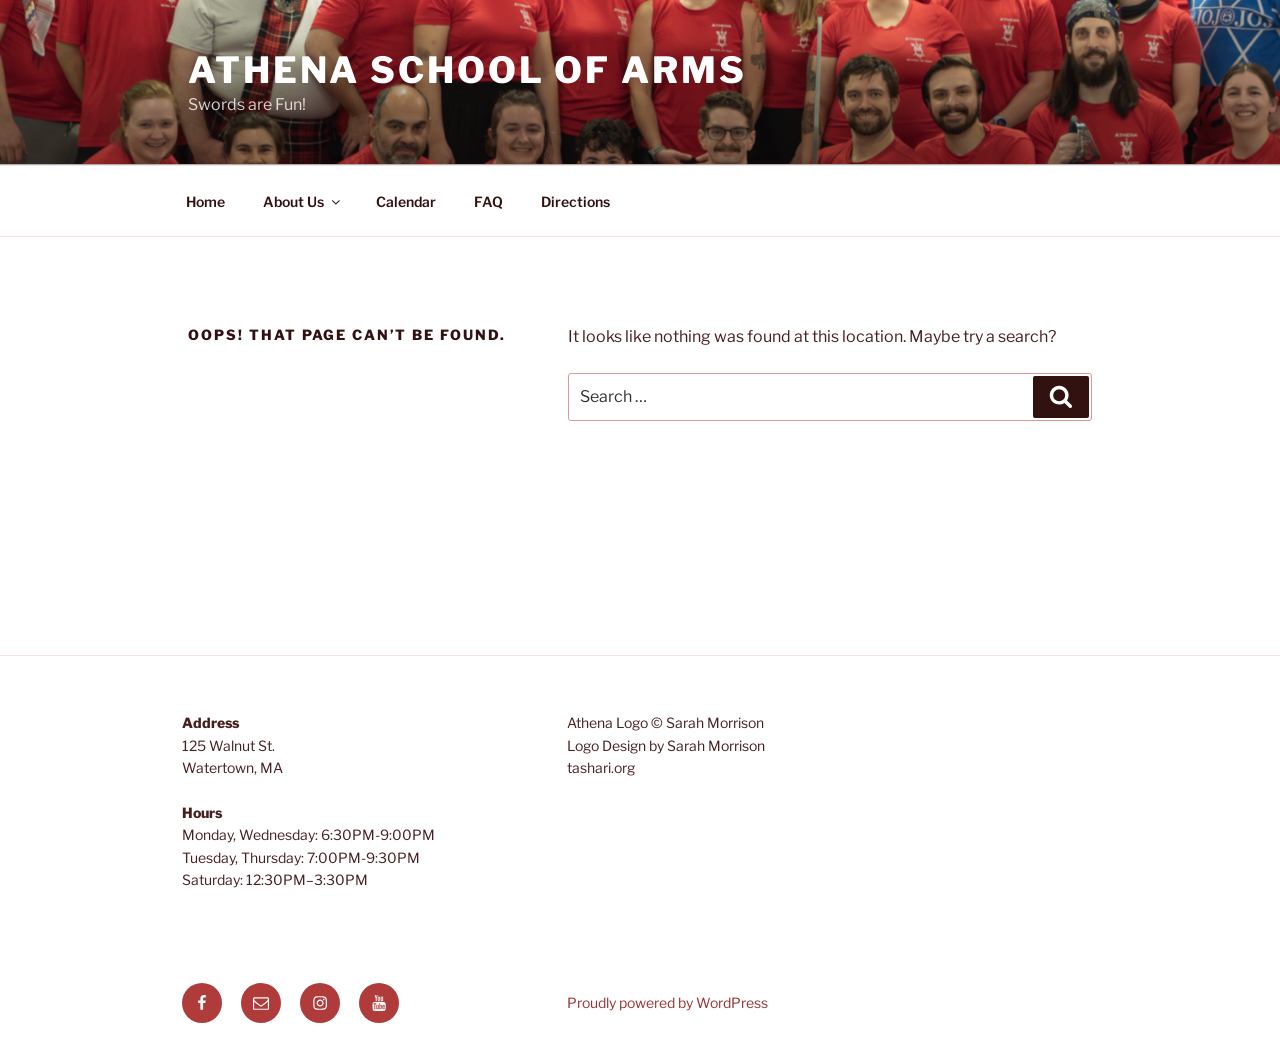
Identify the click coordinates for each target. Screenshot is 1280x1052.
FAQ (488, 201)
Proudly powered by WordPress (667, 1002)
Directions (575, 201)
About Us (303, 201)
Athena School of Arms (467, 70)
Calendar (406, 201)
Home (205, 201)
